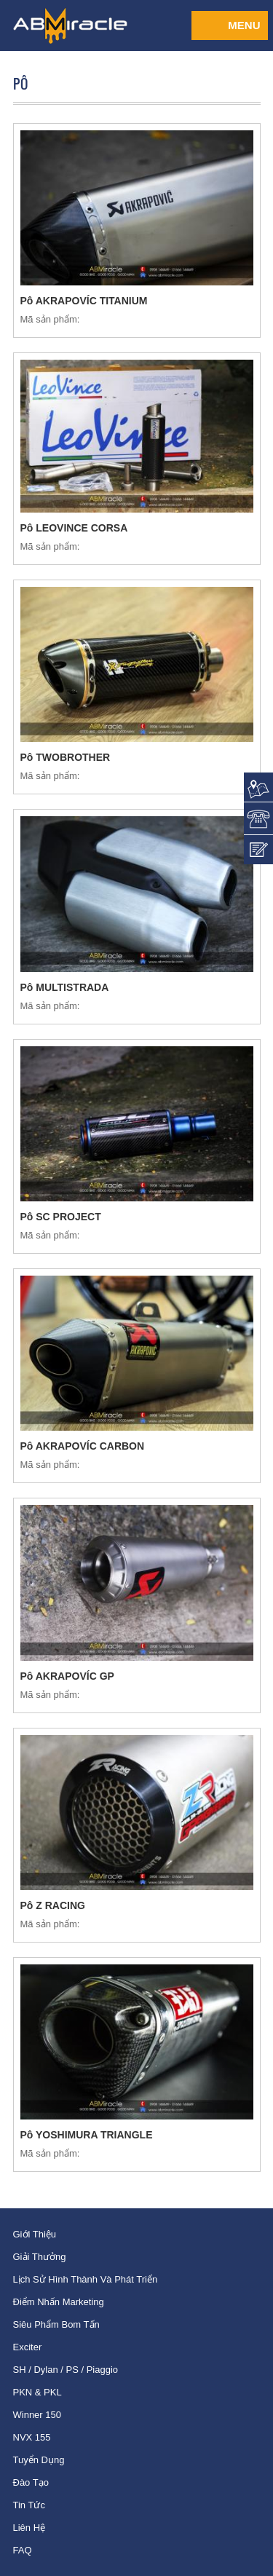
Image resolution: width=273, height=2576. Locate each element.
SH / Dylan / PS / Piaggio (66, 2369)
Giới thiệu (35, 2234)
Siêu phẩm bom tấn (56, 2324)
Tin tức (29, 2505)
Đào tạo (31, 2482)
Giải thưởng (39, 2256)
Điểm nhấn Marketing (58, 2301)
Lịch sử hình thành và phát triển (85, 2279)
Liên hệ (29, 2527)
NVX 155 (32, 2437)
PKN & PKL (37, 2392)
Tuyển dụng (39, 2459)
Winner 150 (37, 2414)
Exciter (27, 2347)
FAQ (22, 2550)
